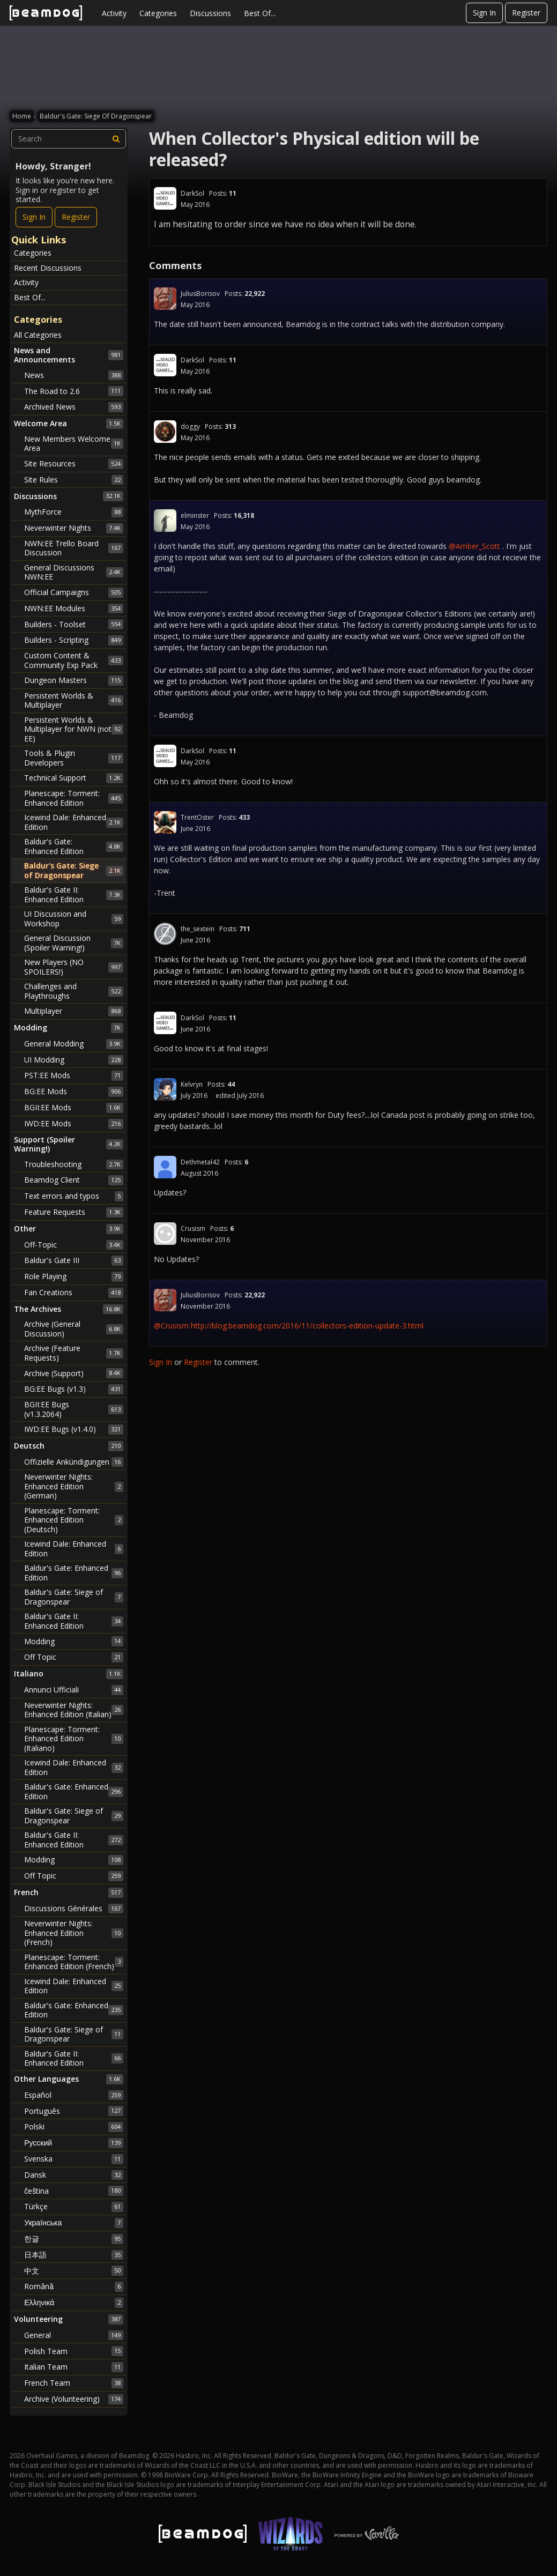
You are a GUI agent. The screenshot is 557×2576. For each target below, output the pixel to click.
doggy (190, 426)
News (73, 375)
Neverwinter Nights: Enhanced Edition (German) (73, 1486)
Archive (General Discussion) (73, 1329)
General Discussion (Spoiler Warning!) (73, 943)
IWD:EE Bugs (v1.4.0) (73, 1429)
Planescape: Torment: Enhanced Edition (73, 798)
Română (73, 2286)
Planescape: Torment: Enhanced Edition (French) (73, 1962)
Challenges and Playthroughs (73, 991)
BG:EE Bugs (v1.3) (73, 1389)
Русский (73, 2142)
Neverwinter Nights (73, 528)
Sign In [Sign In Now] (34, 217)
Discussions (210, 13)
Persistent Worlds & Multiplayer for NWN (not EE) (73, 729)
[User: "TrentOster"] (165, 822)
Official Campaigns (73, 592)
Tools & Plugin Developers (73, 758)
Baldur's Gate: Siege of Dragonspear (73, 870)
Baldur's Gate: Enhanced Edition (73, 846)
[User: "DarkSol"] (165, 198)
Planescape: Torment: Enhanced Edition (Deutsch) (73, 1519)
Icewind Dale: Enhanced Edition (73, 822)
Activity (114, 13)
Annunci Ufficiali (73, 1689)
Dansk (73, 2175)
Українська (73, 2222)
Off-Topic (73, 1244)
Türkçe (73, 2206)
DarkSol (192, 193)
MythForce (73, 512)
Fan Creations (73, 1292)
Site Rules (73, 479)
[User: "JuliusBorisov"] (165, 298)
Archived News (73, 407)
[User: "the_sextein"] (165, 934)
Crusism (193, 1228)
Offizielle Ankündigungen (73, 1462)
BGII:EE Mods (73, 1107)
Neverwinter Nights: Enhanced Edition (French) (73, 1932)
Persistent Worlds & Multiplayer (73, 700)
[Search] (116, 139)
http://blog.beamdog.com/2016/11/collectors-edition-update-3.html (307, 1325)
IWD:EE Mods (73, 1123)
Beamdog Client (73, 1180)
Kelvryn (192, 1084)
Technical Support (73, 778)
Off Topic (73, 1657)
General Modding (73, 1043)
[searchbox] (68, 139)
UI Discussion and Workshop (73, 919)
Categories (158, 13)
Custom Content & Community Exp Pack (73, 660)
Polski (73, 2126)
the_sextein (197, 928)
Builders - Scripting (73, 640)
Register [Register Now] (76, 217)
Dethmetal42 (200, 1162)
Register (526, 13)
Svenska (73, 2159)
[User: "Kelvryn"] (165, 1089)
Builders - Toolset (73, 624)
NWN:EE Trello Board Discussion (73, 548)
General (73, 2335)
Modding (73, 1641)
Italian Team (73, 2367)
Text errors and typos (73, 1196)
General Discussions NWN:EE (73, 572)
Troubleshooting (73, 1164)
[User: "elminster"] (165, 520)
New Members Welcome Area (73, 444)
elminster (195, 515)
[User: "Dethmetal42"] (165, 1167)
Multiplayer (73, 1011)
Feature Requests (73, 1212)
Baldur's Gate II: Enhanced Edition (73, 894)
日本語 (73, 2255)
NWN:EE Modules (73, 608)
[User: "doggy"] (165, 431)
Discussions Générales (73, 1908)
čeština (73, 2190)
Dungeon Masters (73, 680)
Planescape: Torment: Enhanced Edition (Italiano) (73, 1738)
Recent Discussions (47, 268)
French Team (73, 2383)
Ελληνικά (73, 2302)
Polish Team (73, 2350)
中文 (73, 2270)
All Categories (38, 335)
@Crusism (171, 1325)
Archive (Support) (73, 1373)
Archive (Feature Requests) (73, 1353)
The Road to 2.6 (73, 390)
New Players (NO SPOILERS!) (73, 967)
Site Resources (73, 463)
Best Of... (260, 13)
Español (73, 2095)
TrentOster (197, 817)
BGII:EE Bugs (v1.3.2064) (73, 1409)
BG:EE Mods (73, 1091)
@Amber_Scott (474, 546)
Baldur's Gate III (73, 1260)
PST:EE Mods (73, 1075)
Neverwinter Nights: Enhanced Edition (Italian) (73, 1710)
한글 (73, 2238)
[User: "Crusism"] (165, 1233)
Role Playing (73, 1276)
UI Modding (73, 1060)
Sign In (484, 13)
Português (73, 2110)
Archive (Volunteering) (73, 2399)
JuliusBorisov (200, 293)
